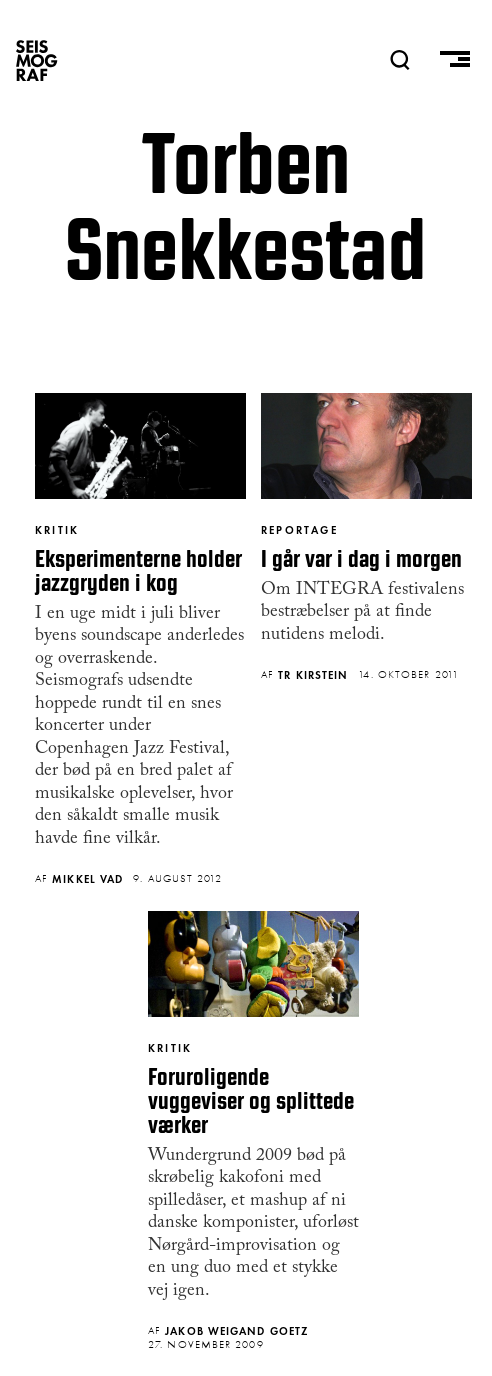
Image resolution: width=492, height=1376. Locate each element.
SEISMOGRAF (37, 60)
